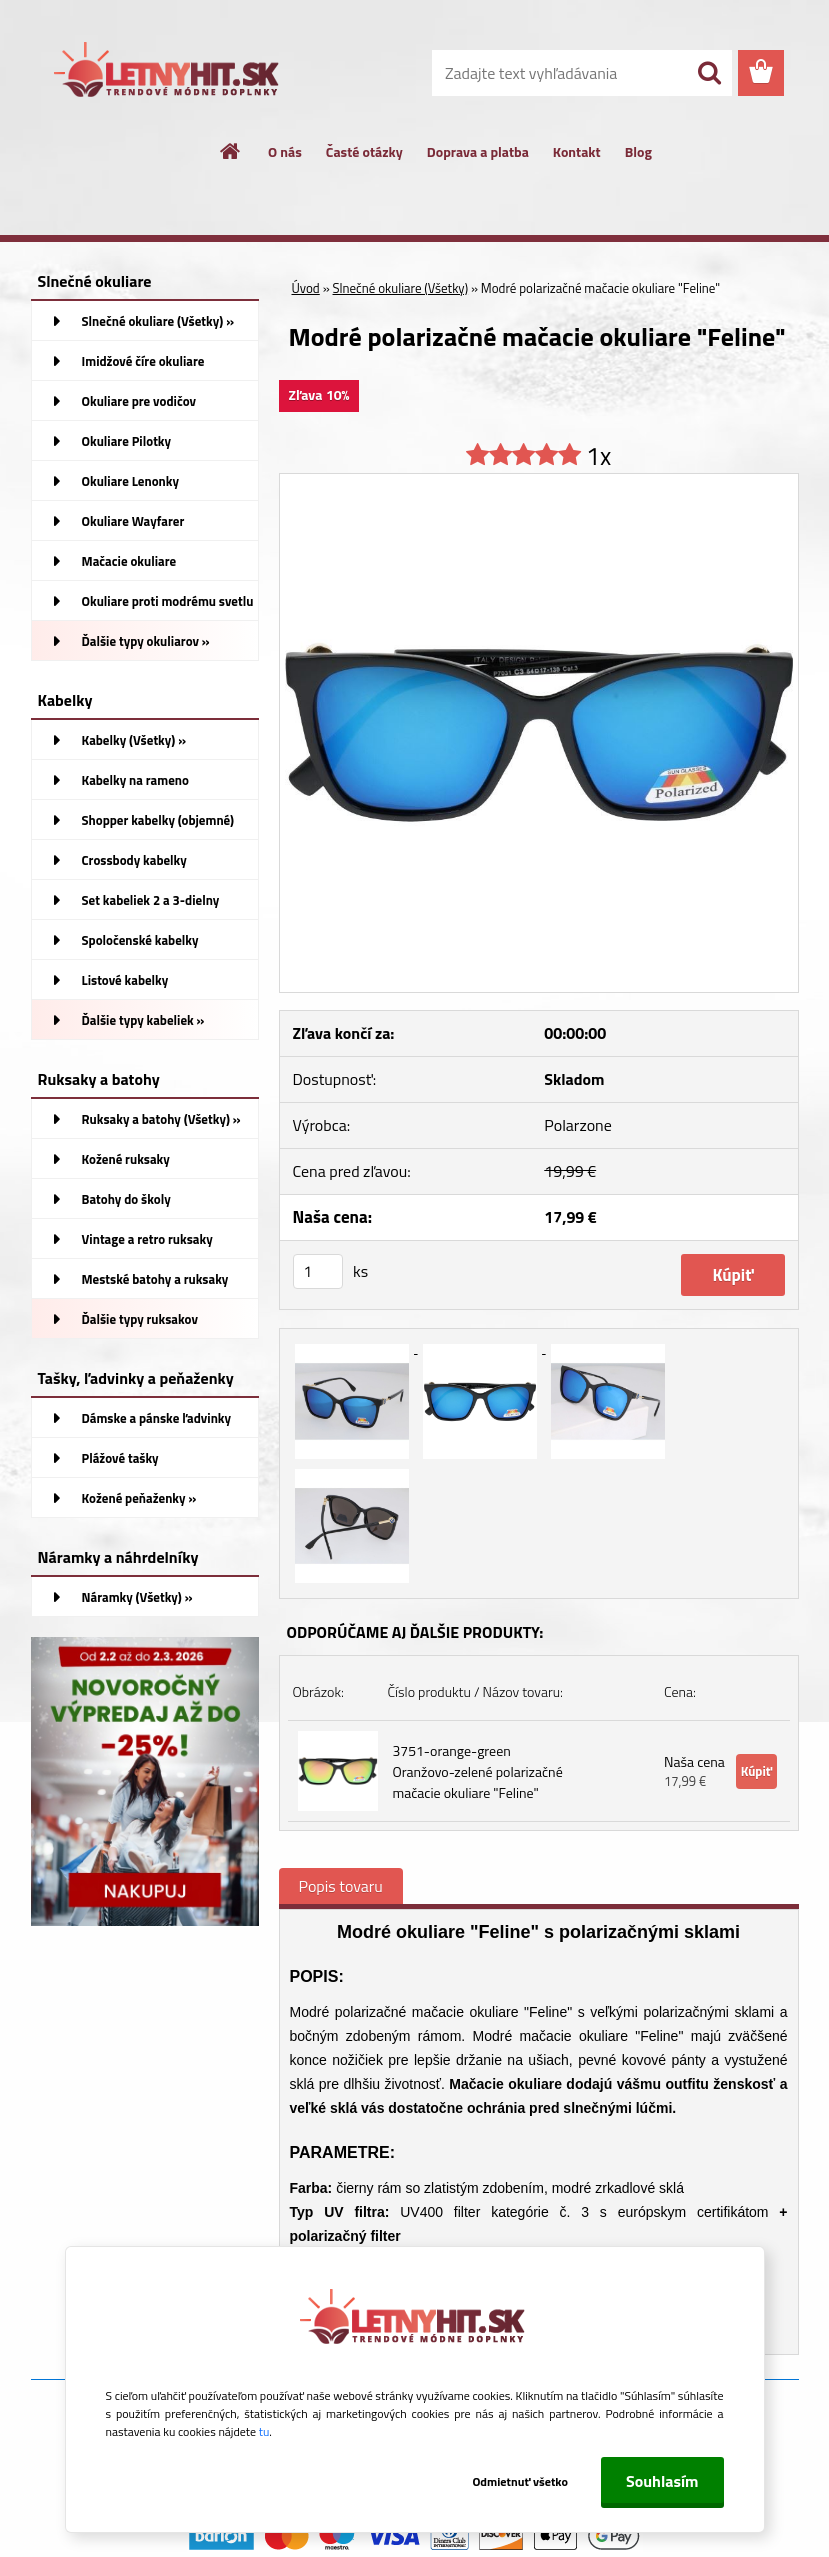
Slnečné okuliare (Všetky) (401, 288)
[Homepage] (231, 151)
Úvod (306, 288)
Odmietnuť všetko (520, 2481)
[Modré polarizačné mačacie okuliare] (539, 482)
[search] (709, 73)
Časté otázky (364, 151)
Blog (638, 151)
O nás (285, 151)
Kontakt (577, 151)
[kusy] (318, 1271)
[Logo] (168, 74)
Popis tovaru (341, 1886)
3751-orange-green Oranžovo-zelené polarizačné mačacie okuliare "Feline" (478, 1771)
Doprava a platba (478, 151)
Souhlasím (662, 2481)
